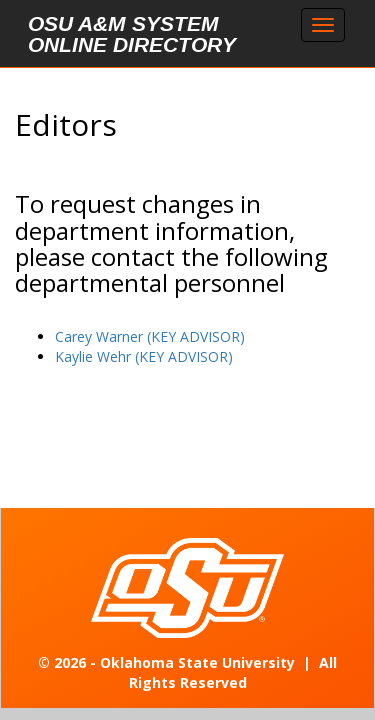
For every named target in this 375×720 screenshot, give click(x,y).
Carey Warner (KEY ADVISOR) (150, 336)
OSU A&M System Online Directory (132, 34)
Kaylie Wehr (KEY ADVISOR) (144, 356)
